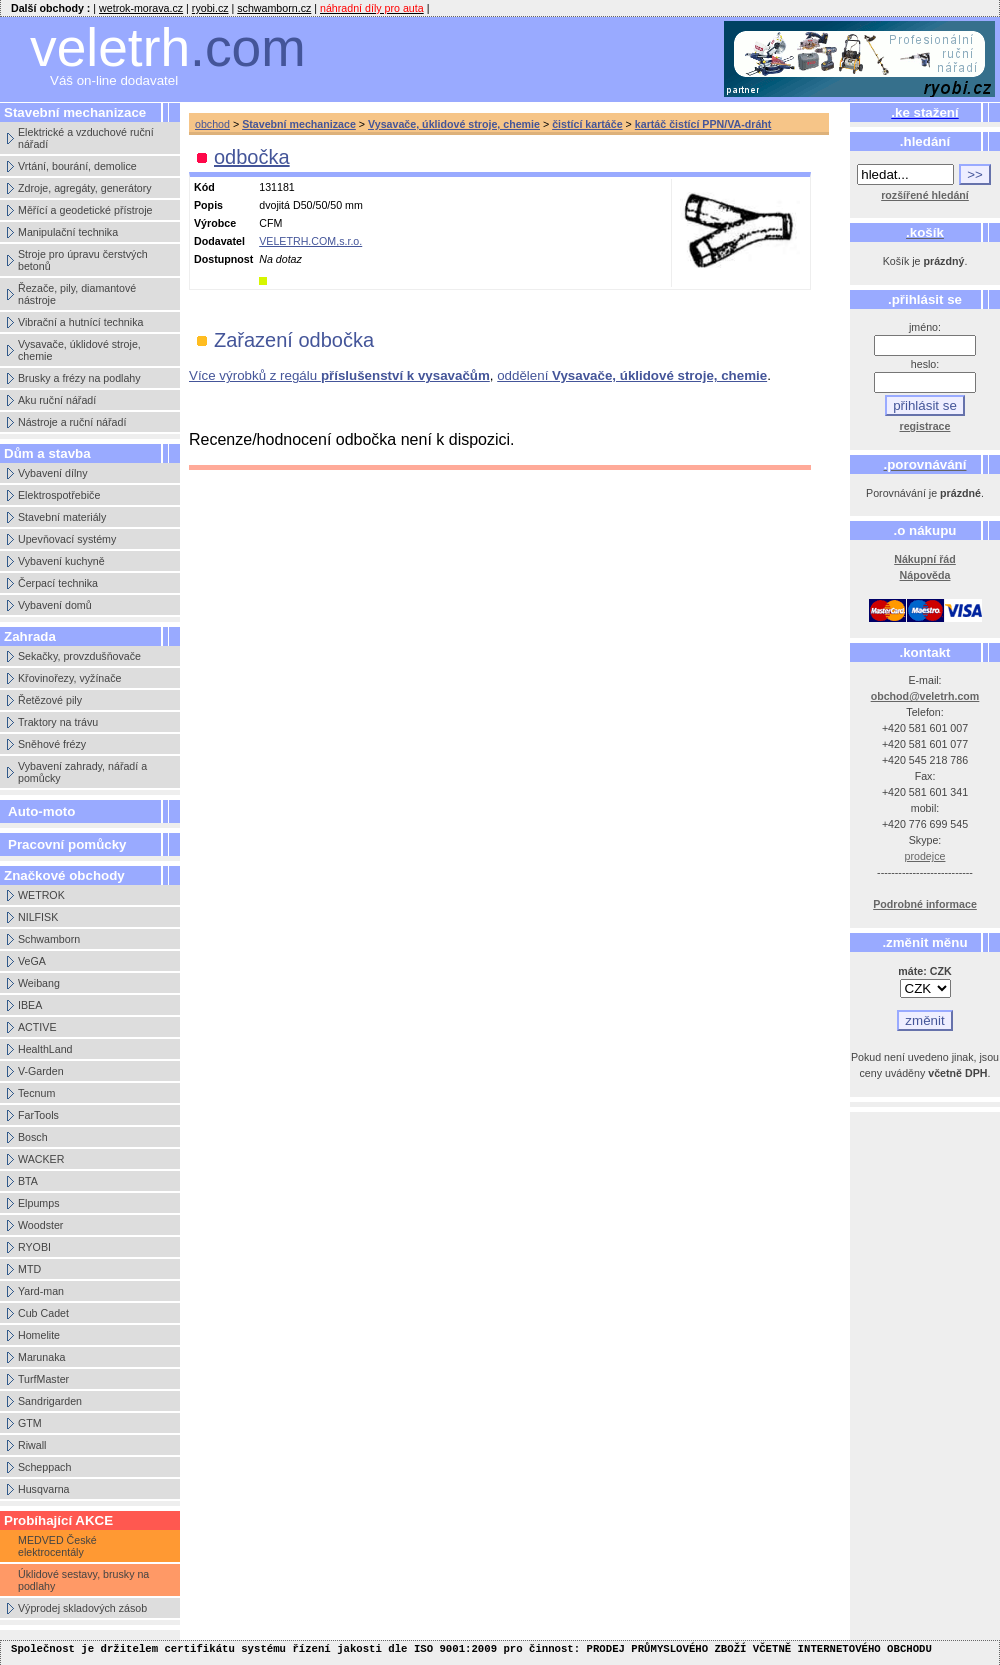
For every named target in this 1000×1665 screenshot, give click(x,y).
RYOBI (34, 1247)
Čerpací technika (58, 583)
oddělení (632, 375)
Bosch (33, 1137)
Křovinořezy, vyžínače (69, 678)
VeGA (32, 961)
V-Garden (41, 1071)
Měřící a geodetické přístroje (85, 210)
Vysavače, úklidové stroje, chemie (79, 350)
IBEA (30, 1005)
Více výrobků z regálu (339, 375)
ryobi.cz (210, 8)
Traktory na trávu (58, 722)
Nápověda (925, 575)
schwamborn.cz (274, 8)
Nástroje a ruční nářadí (72, 422)
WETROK (41, 895)
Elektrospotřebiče (59, 495)
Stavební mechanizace (299, 124)
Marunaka (41, 1357)
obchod (212, 124)
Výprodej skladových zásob (82, 1608)
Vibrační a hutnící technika (80, 322)
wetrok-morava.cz (141, 8)
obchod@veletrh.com (925, 696)
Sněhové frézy (52, 744)
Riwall (32, 1445)
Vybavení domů (55, 605)
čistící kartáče (587, 124)
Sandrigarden (50, 1401)
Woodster (40, 1225)
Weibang (39, 983)
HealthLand (45, 1049)
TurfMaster (43, 1379)
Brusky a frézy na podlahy (79, 378)
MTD (29, 1269)
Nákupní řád (925, 559)
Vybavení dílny (53, 473)
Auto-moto (41, 811)
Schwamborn (49, 939)
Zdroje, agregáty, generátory (85, 188)
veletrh (168, 47)
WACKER (41, 1159)
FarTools (38, 1115)
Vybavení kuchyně (61, 561)
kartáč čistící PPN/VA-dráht (703, 124)
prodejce (925, 856)
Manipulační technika (68, 232)
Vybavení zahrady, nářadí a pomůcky (82, 772)
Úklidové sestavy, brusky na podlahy (83, 1580)
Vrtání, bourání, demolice (77, 166)
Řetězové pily (50, 700)
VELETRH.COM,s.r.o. (310, 241)
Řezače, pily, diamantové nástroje (77, 294)
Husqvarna (44, 1489)
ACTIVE (37, 1027)
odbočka (252, 157)
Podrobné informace (925, 904)
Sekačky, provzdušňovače (79, 656)
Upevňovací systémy (67, 539)
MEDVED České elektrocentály (57, 1546)
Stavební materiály (62, 517)
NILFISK (38, 917)
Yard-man (41, 1291)
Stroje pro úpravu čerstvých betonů (83, 260)
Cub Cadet (43, 1313)
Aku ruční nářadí (57, 400)
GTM (30, 1423)
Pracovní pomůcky (67, 844)
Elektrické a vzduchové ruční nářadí (86, 138)
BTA (28, 1181)
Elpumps (38, 1203)
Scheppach (44, 1467)
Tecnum (36, 1093)
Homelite (39, 1335)
